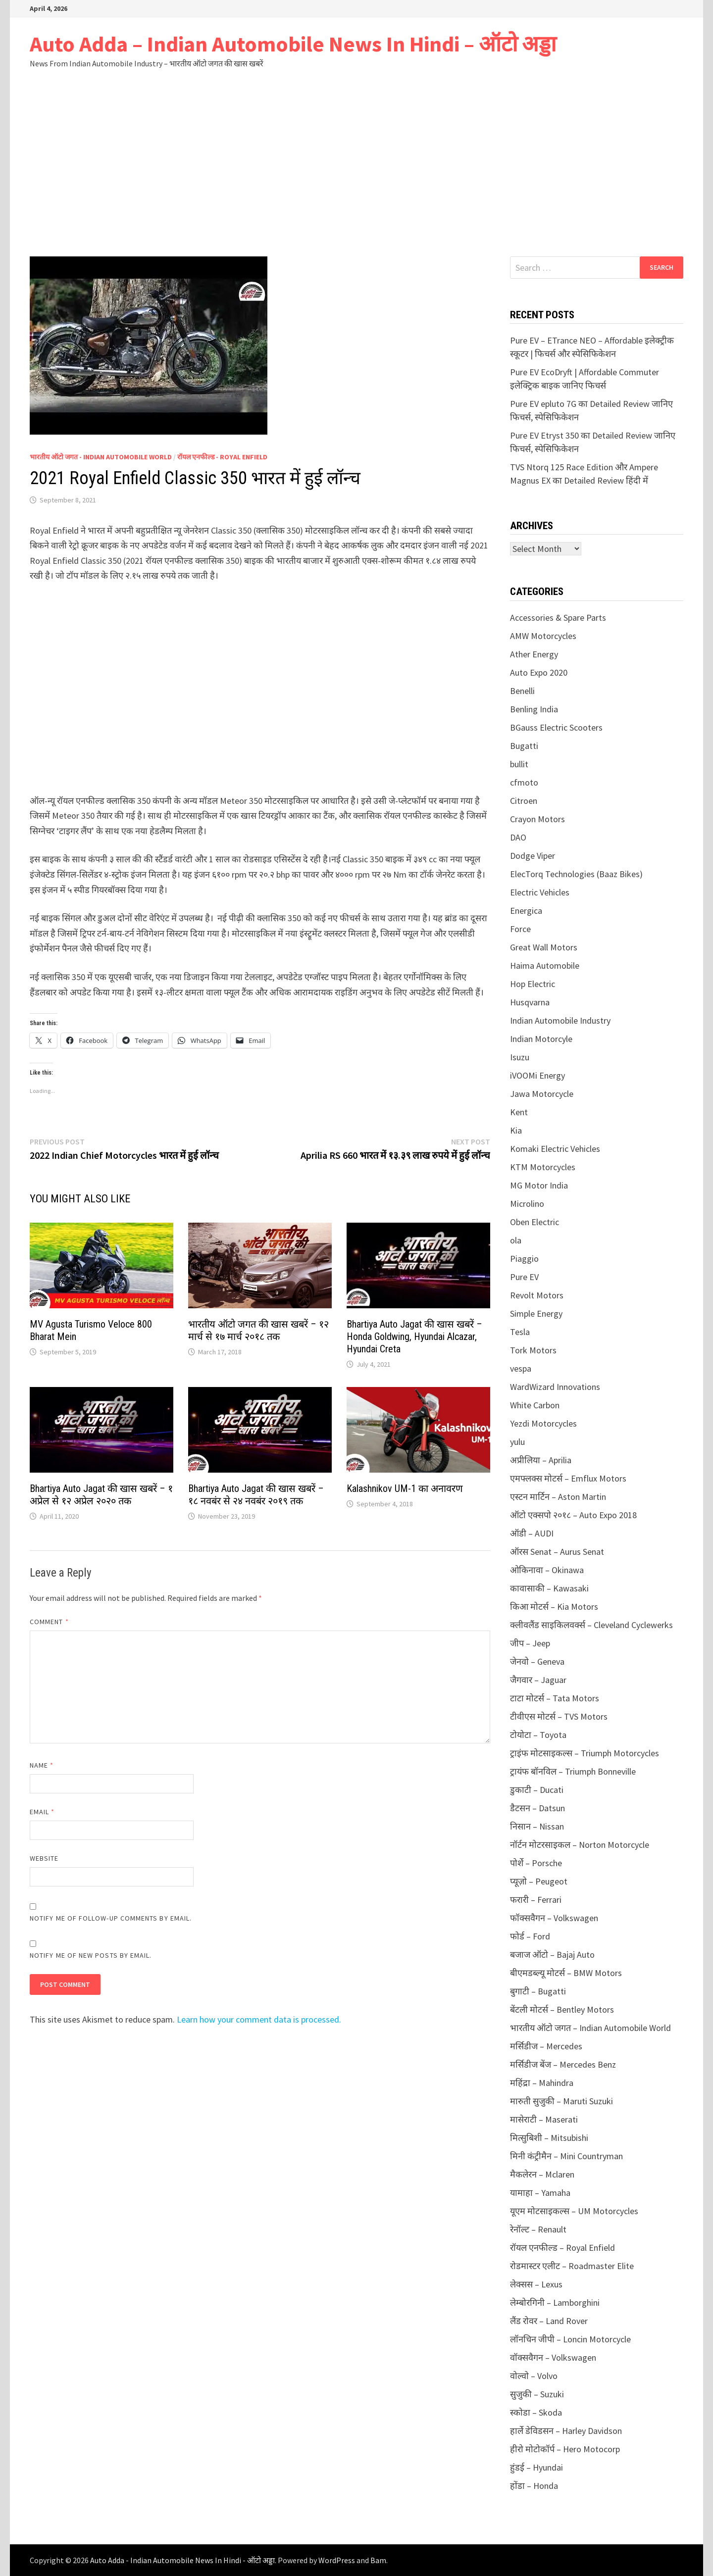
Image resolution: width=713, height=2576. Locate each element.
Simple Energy (536, 1313)
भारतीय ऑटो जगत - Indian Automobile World (101, 456)
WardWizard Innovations (555, 1386)
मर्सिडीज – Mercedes (546, 2046)
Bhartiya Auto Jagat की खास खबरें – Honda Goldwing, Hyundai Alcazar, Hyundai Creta (414, 1336)
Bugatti (524, 745)
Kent (519, 1112)
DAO (518, 837)
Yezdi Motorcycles (543, 1423)
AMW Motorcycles (543, 636)
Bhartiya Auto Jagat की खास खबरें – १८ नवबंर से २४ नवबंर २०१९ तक (256, 1495)
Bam (378, 2560)
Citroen (523, 800)
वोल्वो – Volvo (534, 2375)
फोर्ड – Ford (530, 1936)
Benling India (534, 709)
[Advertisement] (356, 162)
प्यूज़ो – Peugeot (538, 1881)
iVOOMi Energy (537, 1075)
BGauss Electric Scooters (556, 727)
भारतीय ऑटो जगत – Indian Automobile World (590, 2027)
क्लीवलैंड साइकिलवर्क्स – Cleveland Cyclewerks (591, 1625)
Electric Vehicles (539, 892)
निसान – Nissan (537, 1826)
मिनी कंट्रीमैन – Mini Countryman (566, 2156)
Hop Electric (532, 984)
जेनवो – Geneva (537, 1661)
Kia (516, 1130)
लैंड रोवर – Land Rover (549, 2321)
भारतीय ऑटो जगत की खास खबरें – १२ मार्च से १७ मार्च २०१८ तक (258, 1330)
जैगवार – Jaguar (538, 1679)
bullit (519, 764)
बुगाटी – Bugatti (538, 1991)
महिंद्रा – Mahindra (541, 2082)
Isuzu (519, 1057)
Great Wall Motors (543, 947)
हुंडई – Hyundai (536, 2467)
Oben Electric (534, 1222)
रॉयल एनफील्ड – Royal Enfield (562, 2247)
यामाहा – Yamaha (540, 2192)
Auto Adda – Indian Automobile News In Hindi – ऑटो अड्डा (293, 43)
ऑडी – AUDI (532, 1533)
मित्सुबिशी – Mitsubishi (549, 2137)
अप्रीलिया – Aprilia (540, 1460)
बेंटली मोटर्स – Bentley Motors (562, 2009)
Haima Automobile (544, 965)
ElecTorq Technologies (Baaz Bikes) (576, 874)
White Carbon (535, 1405)
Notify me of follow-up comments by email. (111, 1918)
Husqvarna (530, 1002)
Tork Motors (533, 1350)
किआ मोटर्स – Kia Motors (554, 1606)
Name (41, 1765)
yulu (517, 1441)
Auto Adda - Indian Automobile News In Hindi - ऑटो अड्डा (182, 2560)
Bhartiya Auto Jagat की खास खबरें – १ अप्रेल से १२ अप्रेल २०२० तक (101, 1495)
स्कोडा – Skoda (536, 2412)
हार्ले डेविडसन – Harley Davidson (566, 2430)
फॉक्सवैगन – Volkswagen (554, 1918)
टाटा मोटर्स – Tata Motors (554, 1698)
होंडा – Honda (534, 2485)
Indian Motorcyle (541, 1038)
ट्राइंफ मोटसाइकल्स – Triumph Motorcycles (584, 1753)
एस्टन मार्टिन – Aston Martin (558, 1496)
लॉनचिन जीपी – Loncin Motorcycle (570, 2339)
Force (520, 929)
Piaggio (524, 1258)
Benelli (522, 690)
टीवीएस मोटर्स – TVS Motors (559, 1716)
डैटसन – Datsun (537, 1808)
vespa (520, 1368)
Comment (49, 1621)
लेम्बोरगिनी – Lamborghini (555, 2302)
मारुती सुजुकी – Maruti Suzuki (561, 2101)
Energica (526, 910)
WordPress (336, 2560)
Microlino (527, 1203)
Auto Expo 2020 (538, 672)
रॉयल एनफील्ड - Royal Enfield (222, 456)
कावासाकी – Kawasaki (549, 1588)
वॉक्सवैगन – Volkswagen (553, 2357)
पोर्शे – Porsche (536, 1863)
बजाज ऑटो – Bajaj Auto (552, 1954)
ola (515, 1240)
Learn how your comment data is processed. (259, 2019)
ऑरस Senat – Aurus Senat (557, 1551)
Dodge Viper (532, 855)
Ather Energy (534, 654)
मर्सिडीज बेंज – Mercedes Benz (563, 2064)
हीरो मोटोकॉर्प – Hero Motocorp (565, 2449)
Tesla (520, 1332)
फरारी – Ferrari (535, 1899)
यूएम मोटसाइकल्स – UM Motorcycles (574, 2211)
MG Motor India (539, 1185)
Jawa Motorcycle (541, 1093)
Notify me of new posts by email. (91, 1955)
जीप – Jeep (530, 1643)
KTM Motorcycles (542, 1167)
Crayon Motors (537, 819)
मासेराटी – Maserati (544, 2119)
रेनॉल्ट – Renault (538, 2229)
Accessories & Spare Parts (558, 617)
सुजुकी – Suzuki (537, 2394)
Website (44, 1858)
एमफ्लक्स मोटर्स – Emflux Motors (568, 1478)
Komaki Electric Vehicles (555, 1148)
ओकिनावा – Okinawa (547, 1570)
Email (42, 1811)
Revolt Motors (536, 1295)
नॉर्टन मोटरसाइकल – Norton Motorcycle (579, 1844)
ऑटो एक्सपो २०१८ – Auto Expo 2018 (573, 1515)
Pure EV (524, 1277)
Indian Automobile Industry (560, 1020)
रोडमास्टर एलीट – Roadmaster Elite (572, 2266)
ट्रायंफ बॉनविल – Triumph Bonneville (573, 1771)
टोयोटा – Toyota (538, 1734)
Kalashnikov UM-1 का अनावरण (404, 1488)
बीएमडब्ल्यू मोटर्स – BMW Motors (566, 1973)
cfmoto (524, 782)
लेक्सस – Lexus (536, 2284)
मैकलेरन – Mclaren (542, 2174)
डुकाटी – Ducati (536, 1789)
